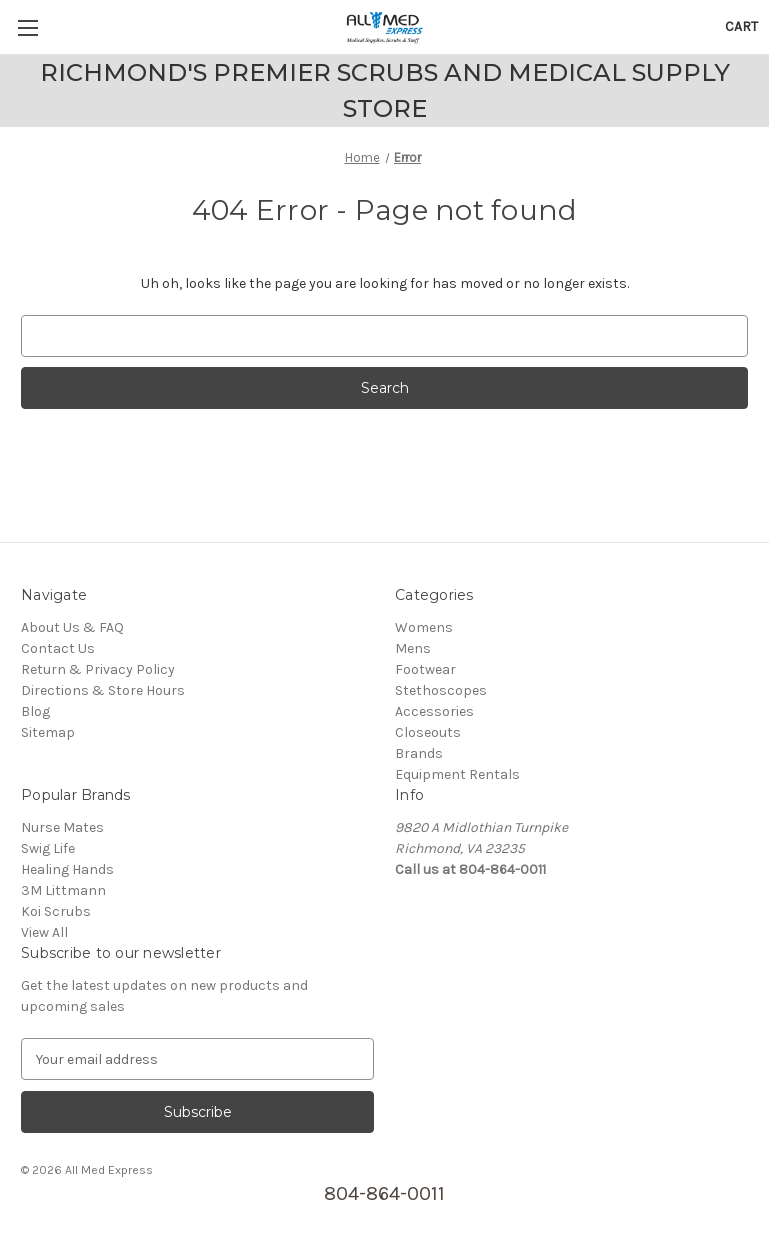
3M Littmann (63, 890)
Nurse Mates (62, 827)
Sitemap (48, 732)
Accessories (434, 711)
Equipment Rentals (457, 774)
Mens (413, 648)
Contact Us (58, 648)
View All (44, 932)
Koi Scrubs (56, 911)
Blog (35, 711)
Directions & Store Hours (103, 690)
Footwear (425, 669)
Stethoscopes (441, 690)
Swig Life (48, 848)
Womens (424, 627)
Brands (419, 753)
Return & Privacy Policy (98, 669)
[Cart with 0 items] (741, 26)
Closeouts (428, 732)
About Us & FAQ (72, 627)
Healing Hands (67, 869)
